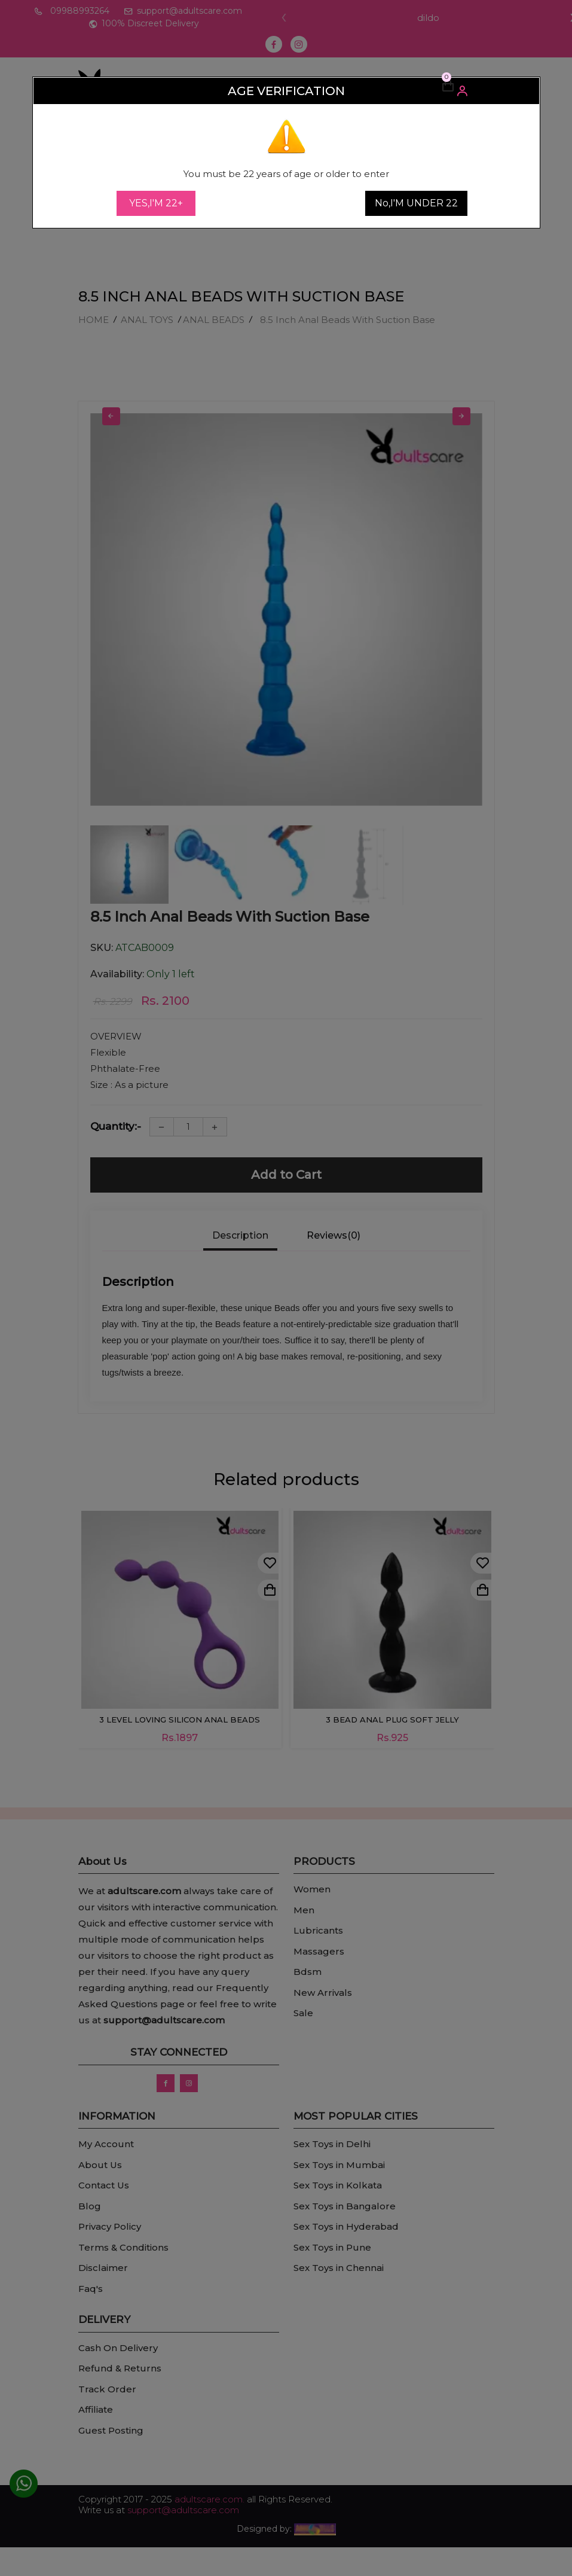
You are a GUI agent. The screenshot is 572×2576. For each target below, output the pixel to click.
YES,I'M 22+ (156, 203)
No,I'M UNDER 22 (416, 203)
